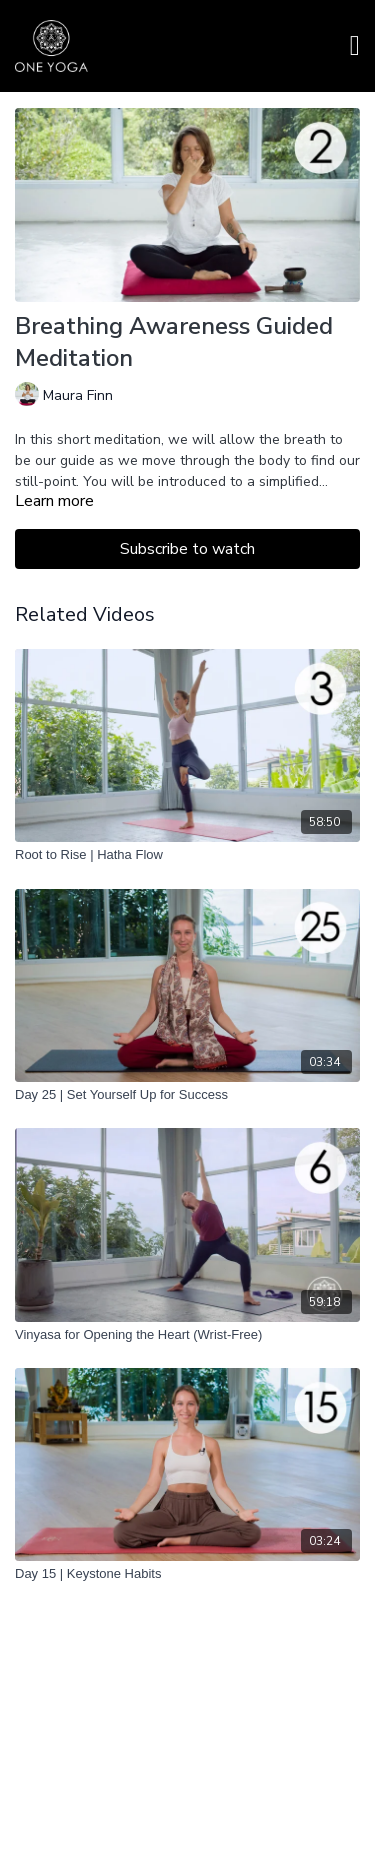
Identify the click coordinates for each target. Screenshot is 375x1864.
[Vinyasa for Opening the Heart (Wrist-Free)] (187, 1335)
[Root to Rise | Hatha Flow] (187, 855)
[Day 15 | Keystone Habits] (187, 1574)
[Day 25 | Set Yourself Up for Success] (187, 1095)
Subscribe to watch (187, 549)
